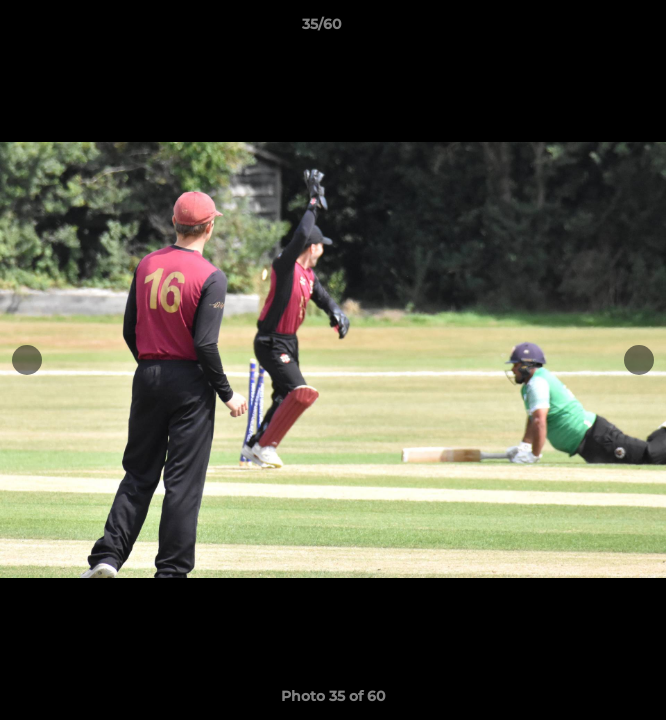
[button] (594, 29)
